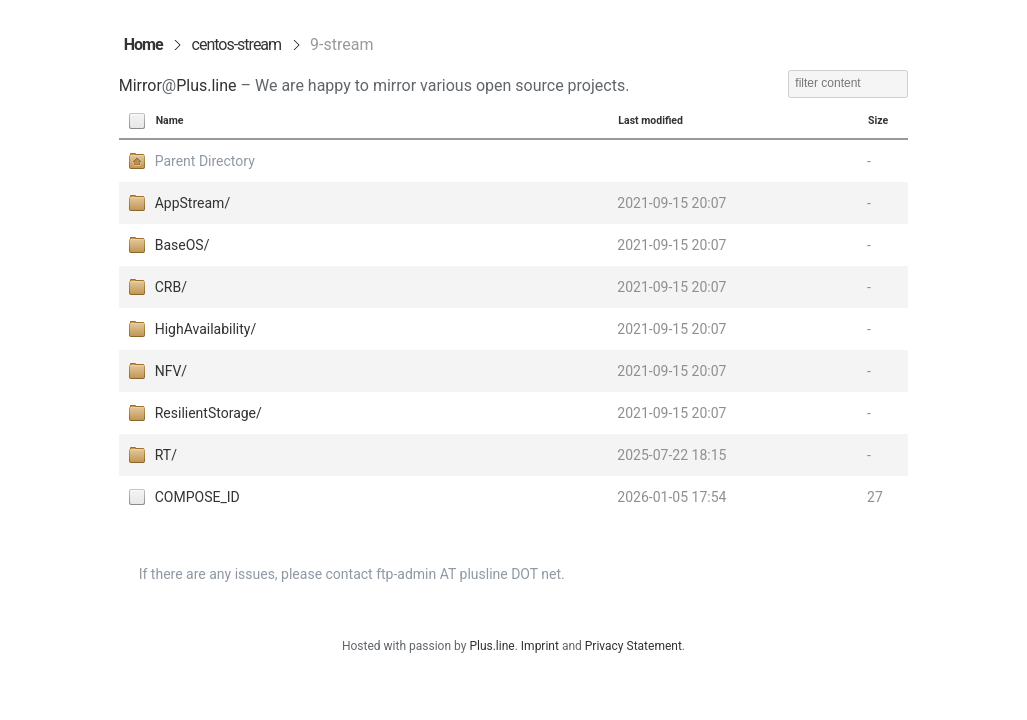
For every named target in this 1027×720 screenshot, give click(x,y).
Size (878, 120)
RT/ (166, 455)
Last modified (650, 120)
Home (143, 44)
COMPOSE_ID (197, 497)
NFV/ (171, 371)
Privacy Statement (633, 646)
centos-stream (237, 44)
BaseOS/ (182, 245)
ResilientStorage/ (208, 413)
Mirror (140, 85)
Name (170, 120)
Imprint (540, 646)
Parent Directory (205, 161)
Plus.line (206, 85)
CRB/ (171, 287)
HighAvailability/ (206, 329)
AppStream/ (192, 203)
